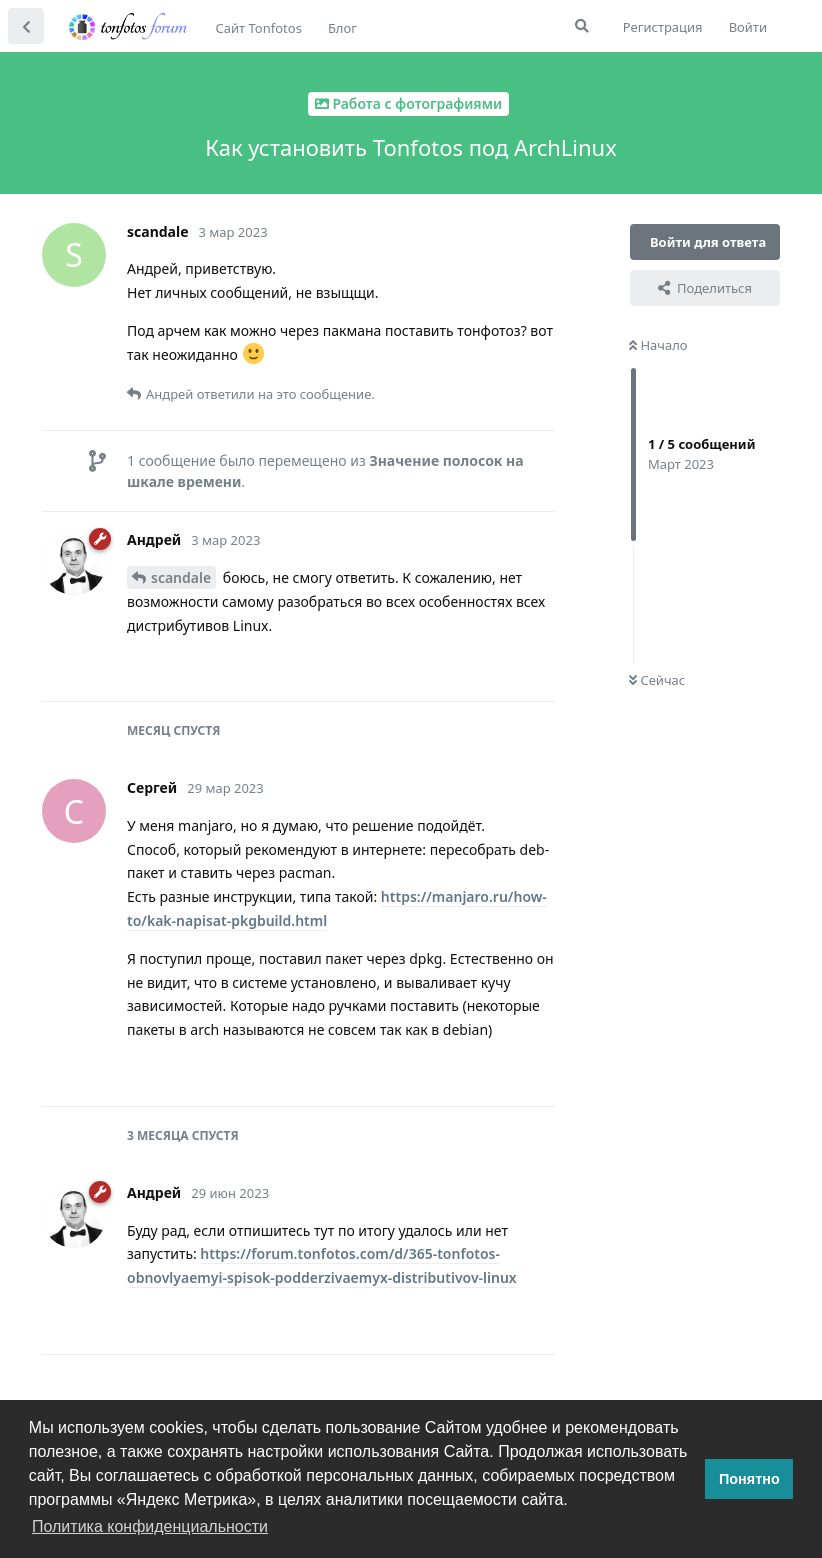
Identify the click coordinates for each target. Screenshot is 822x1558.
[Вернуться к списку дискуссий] (26, 26)
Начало (658, 345)
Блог (342, 28)
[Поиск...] (582, 26)
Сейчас (657, 680)
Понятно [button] (749, 1479)
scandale (181, 577)
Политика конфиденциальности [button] (150, 1526)
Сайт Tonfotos (259, 28)
